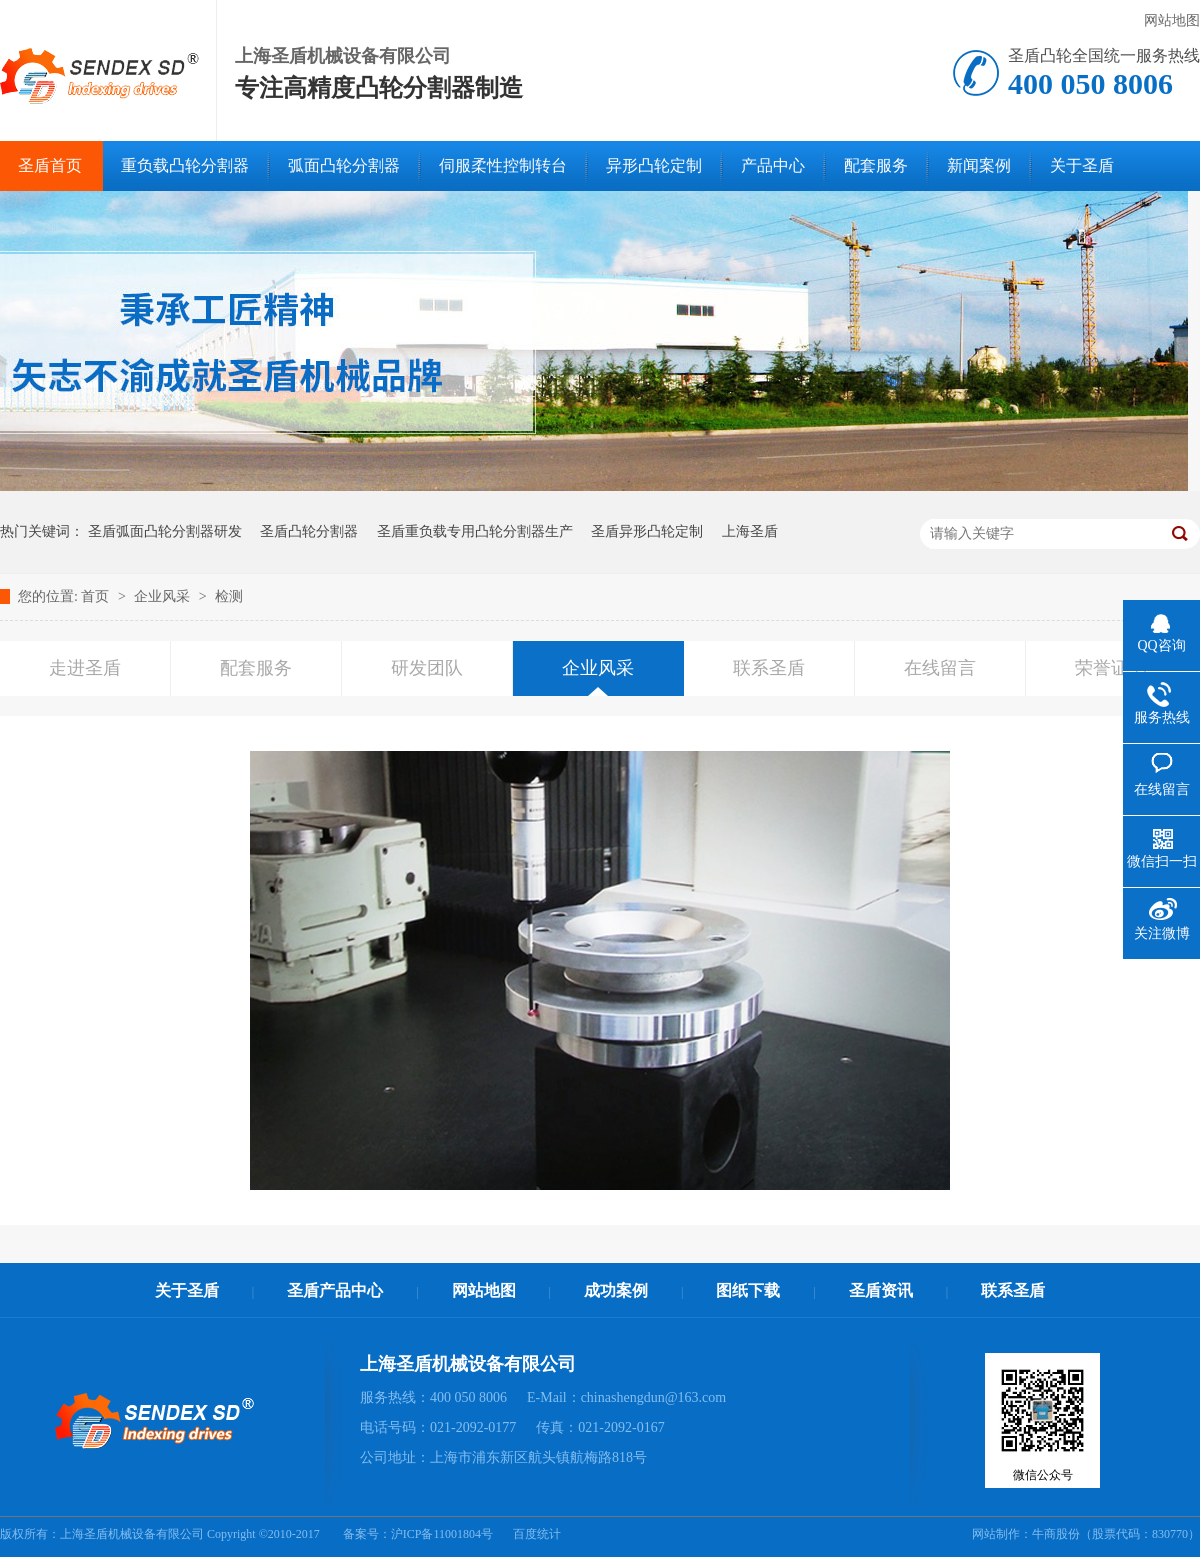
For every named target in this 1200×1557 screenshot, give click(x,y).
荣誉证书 (1111, 668)
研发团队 (427, 668)
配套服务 (876, 165)
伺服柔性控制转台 (503, 165)
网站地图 (1172, 20)
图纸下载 (748, 1290)
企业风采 (164, 596)
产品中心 (773, 165)
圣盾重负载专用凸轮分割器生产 (475, 531)
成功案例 (616, 1290)
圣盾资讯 (881, 1290)
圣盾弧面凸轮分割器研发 (165, 531)
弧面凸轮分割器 (344, 165)
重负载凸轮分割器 (185, 165)
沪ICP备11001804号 (442, 1534)
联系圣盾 (769, 668)
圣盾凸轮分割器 (309, 531)
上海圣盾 (750, 531)
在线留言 (940, 668)
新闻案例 (979, 165)
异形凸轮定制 (654, 165)
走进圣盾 (85, 668)
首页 (97, 596)
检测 (229, 596)
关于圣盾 (1082, 165)
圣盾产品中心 (335, 1290)
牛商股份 (1056, 1534)
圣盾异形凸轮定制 (647, 531)
